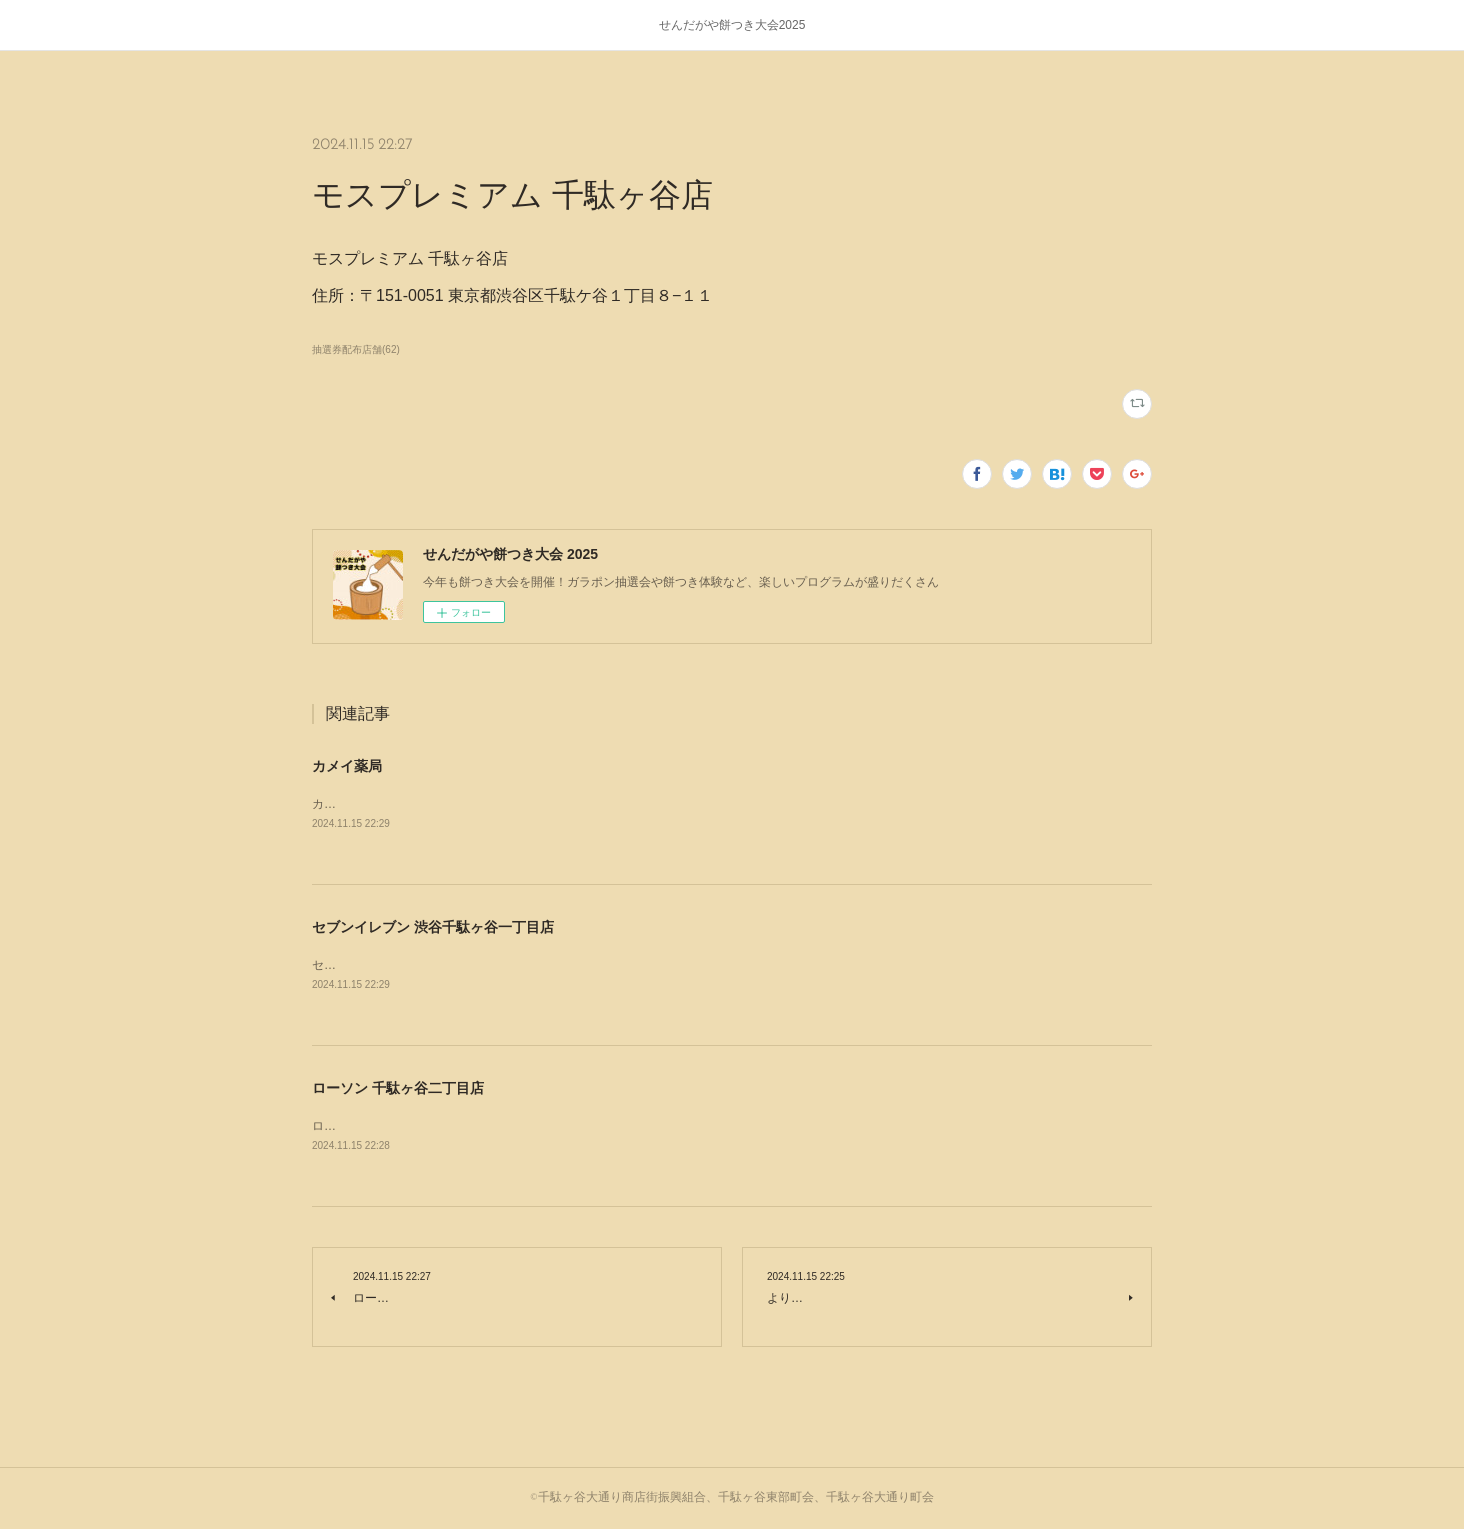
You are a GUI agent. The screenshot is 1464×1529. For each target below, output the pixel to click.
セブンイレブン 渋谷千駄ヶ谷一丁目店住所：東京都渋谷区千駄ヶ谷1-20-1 (511, 965)
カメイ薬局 (347, 766)
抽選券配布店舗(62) (356, 349)
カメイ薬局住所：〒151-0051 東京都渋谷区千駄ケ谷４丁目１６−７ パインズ (518, 804)
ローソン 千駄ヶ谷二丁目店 (398, 1088)
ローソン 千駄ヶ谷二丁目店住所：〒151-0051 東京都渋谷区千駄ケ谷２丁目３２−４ (536, 1126)
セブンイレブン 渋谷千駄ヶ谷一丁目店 (433, 927)
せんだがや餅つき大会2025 (732, 25)
